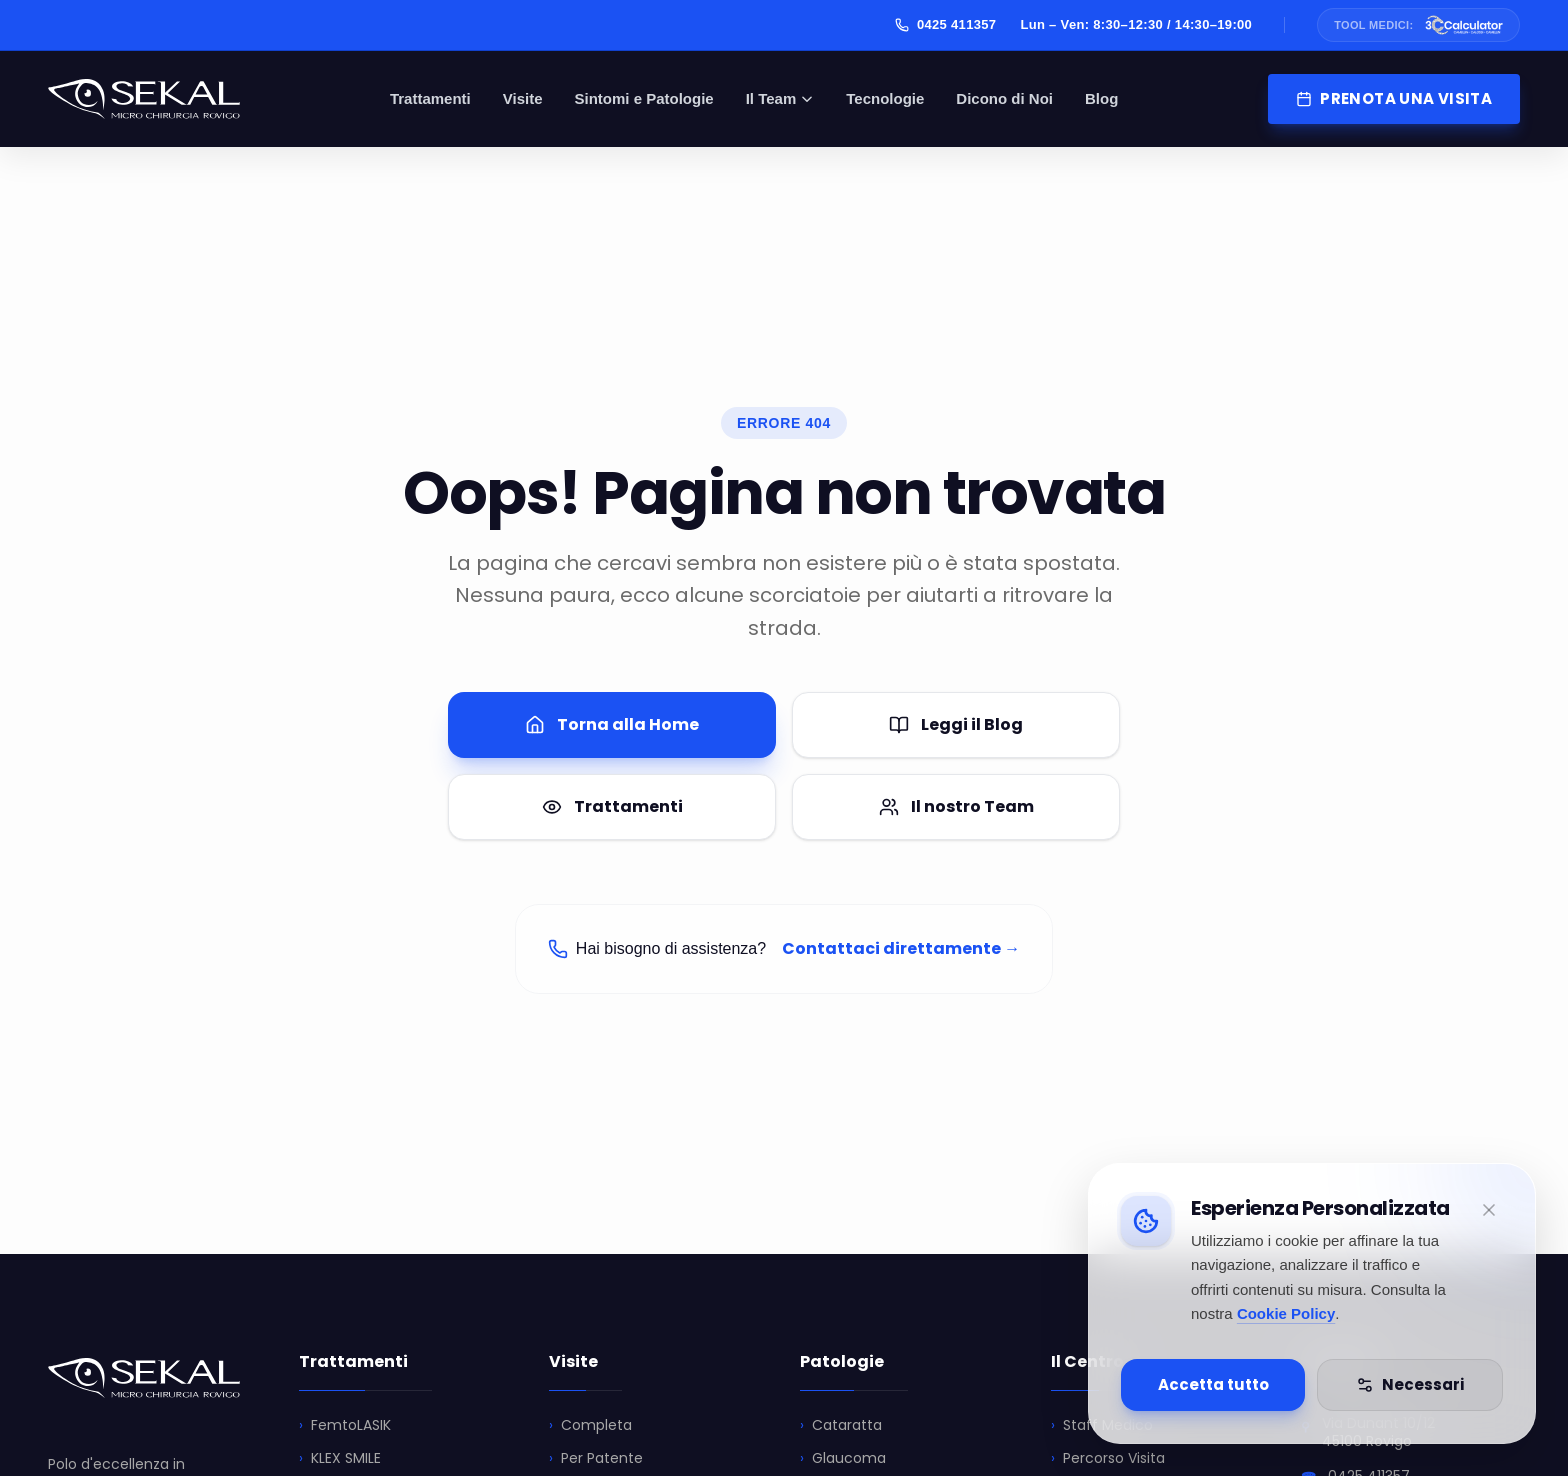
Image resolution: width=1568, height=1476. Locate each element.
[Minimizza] (1489, 1210)
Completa (590, 1425)
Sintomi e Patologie (644, 98)
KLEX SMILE (340, 1458)
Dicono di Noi (1004, 98)
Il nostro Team (956, 806)
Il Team (780, 98)
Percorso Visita (1108, 1458)
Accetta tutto (1213, 1384)
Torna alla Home (612, 724)
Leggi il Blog (956, 724)
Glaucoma (843, 1458)
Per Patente (596, 1458)
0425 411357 (946, 24)
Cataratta (841, 1425)
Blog (1101, 98)
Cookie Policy (1286, 1313)
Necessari (1410, 1384)
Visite (523, 98)
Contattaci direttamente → (901, 948)
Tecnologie (885, 98)
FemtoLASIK (345, 1425)
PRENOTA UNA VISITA (1394, 98)
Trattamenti (430, 98)
